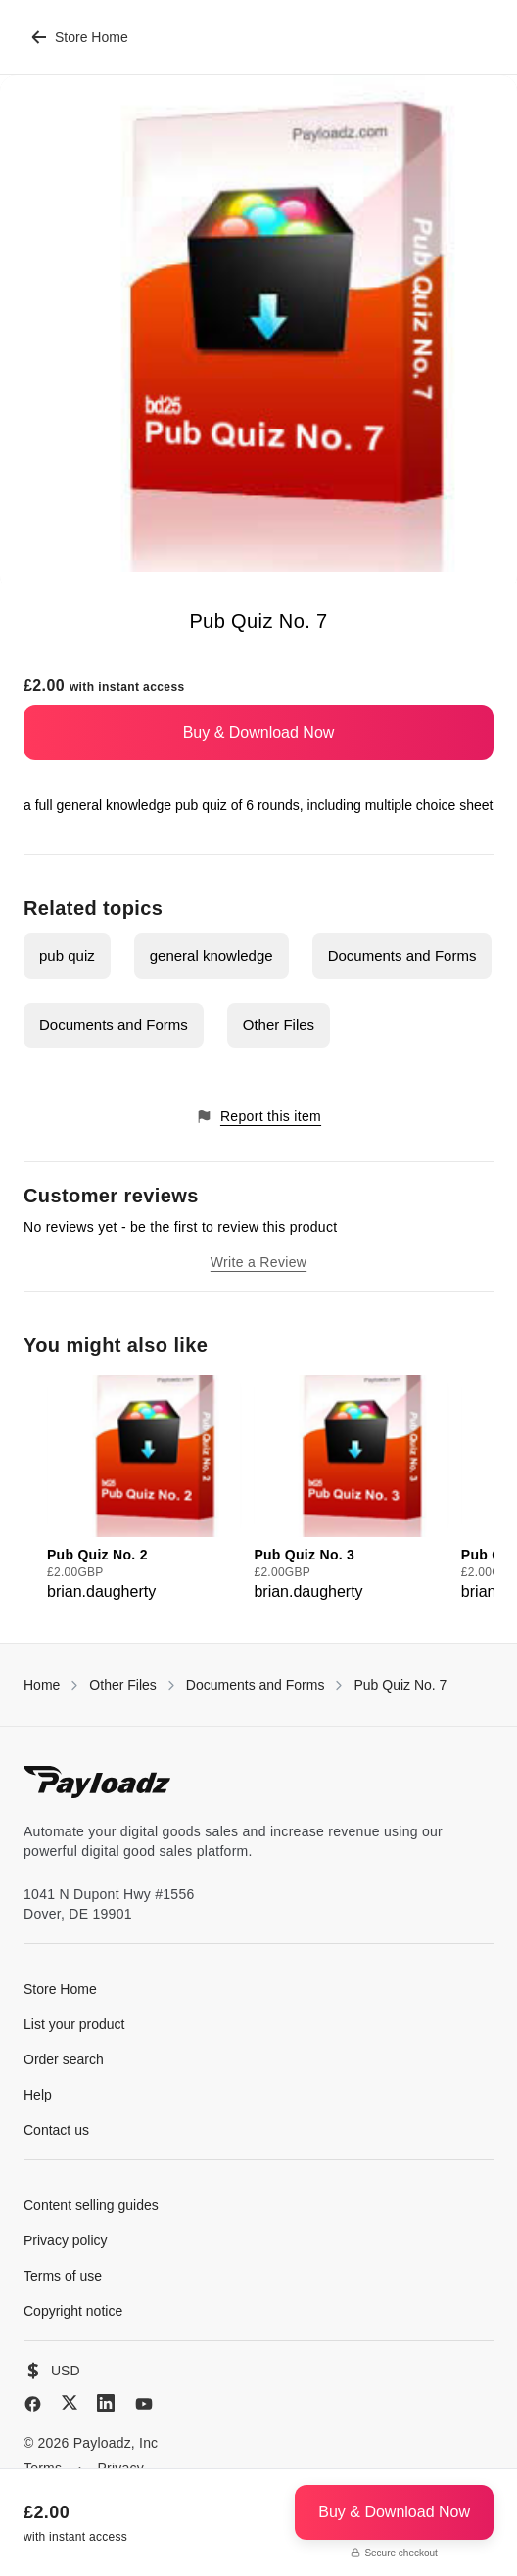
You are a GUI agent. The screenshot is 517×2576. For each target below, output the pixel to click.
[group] (144, 1489)
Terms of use (63, 2275)
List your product (74, 2024)
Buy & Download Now (259, 732)
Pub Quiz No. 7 (399, 1685)
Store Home (79, 37)
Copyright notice (73, 2311)
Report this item (258, 1116)
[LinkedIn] (106, 2403)
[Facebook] (33, 2404)
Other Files (278, 1025)
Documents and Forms (402, 955)
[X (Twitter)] (69, 2402)
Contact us (56, 2130)
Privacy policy (66, 2240)
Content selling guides (91, 2205)
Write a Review (258, 1262)
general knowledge (211, 955)
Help (38, 2094)
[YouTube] (144, 2404)
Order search (64, 2059)
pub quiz (67, 955)
